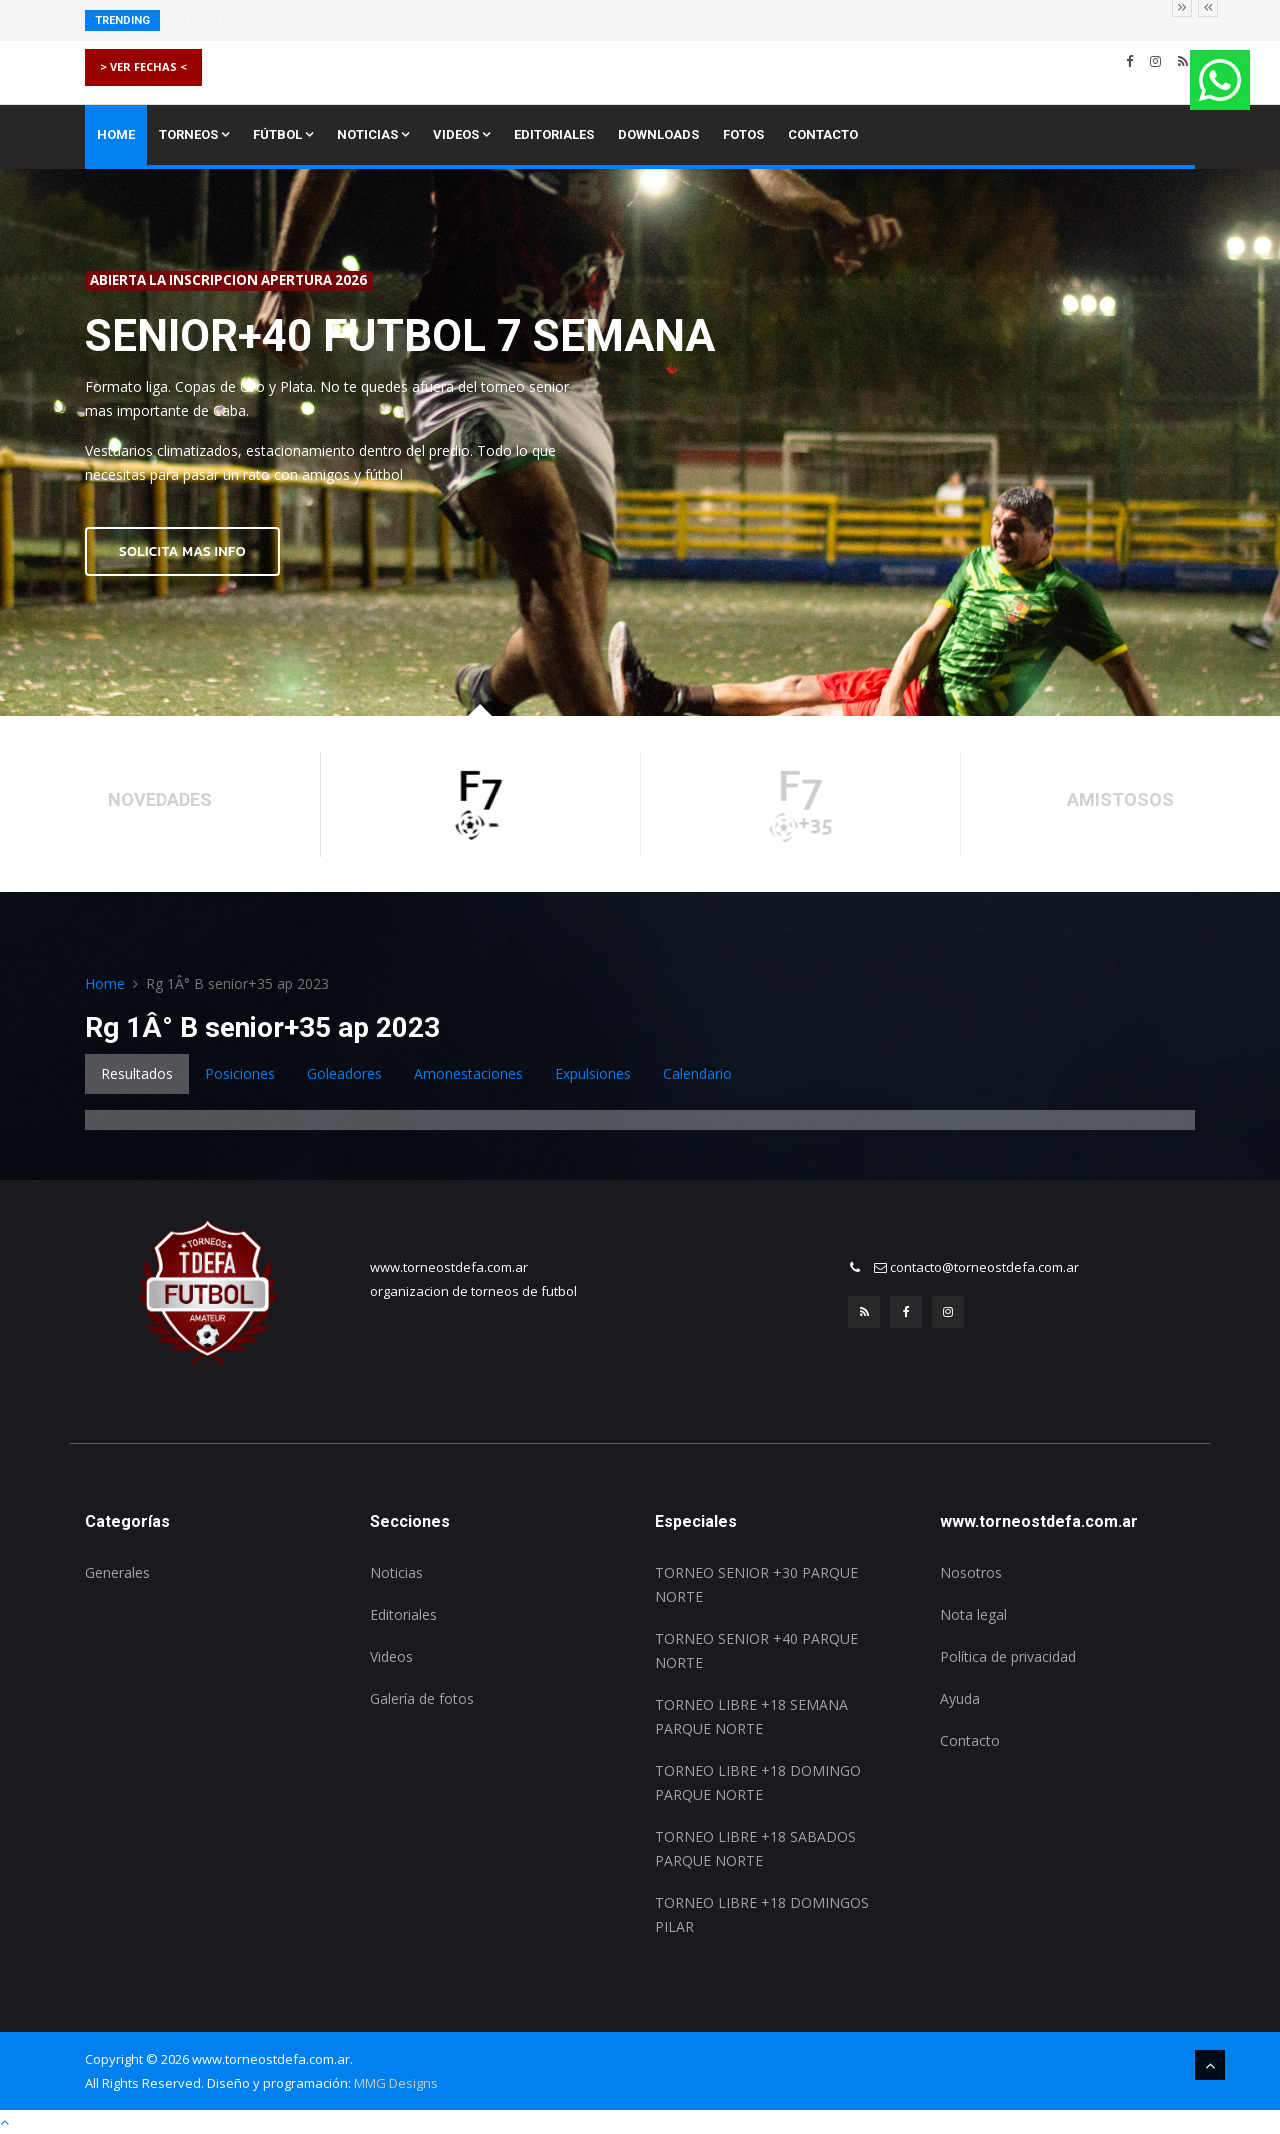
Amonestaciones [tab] (468, 1073)
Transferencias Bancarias (258, 20)
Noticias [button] (373, 134)
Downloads (658, 134)
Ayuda (960, 1698)
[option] (640, 442)
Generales (117, 1572)
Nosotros (971, 1572)
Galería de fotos (422, 1698)
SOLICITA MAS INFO (182, 551)
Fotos (743, 134)
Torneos (194, 134)
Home (116, 134)
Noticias (396, 1572)
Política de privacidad (1008, 1656)
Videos (461, 134)
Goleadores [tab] (344, 1073)
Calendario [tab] (697, 1073)
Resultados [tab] (137, 1073)
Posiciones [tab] (240, 1073)
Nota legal (973, 1614)
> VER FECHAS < (143, 66)
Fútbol (283, 134)
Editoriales (554, 134)
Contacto (823, 134)
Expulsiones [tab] (593, 1073)
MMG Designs (396, 2083)
